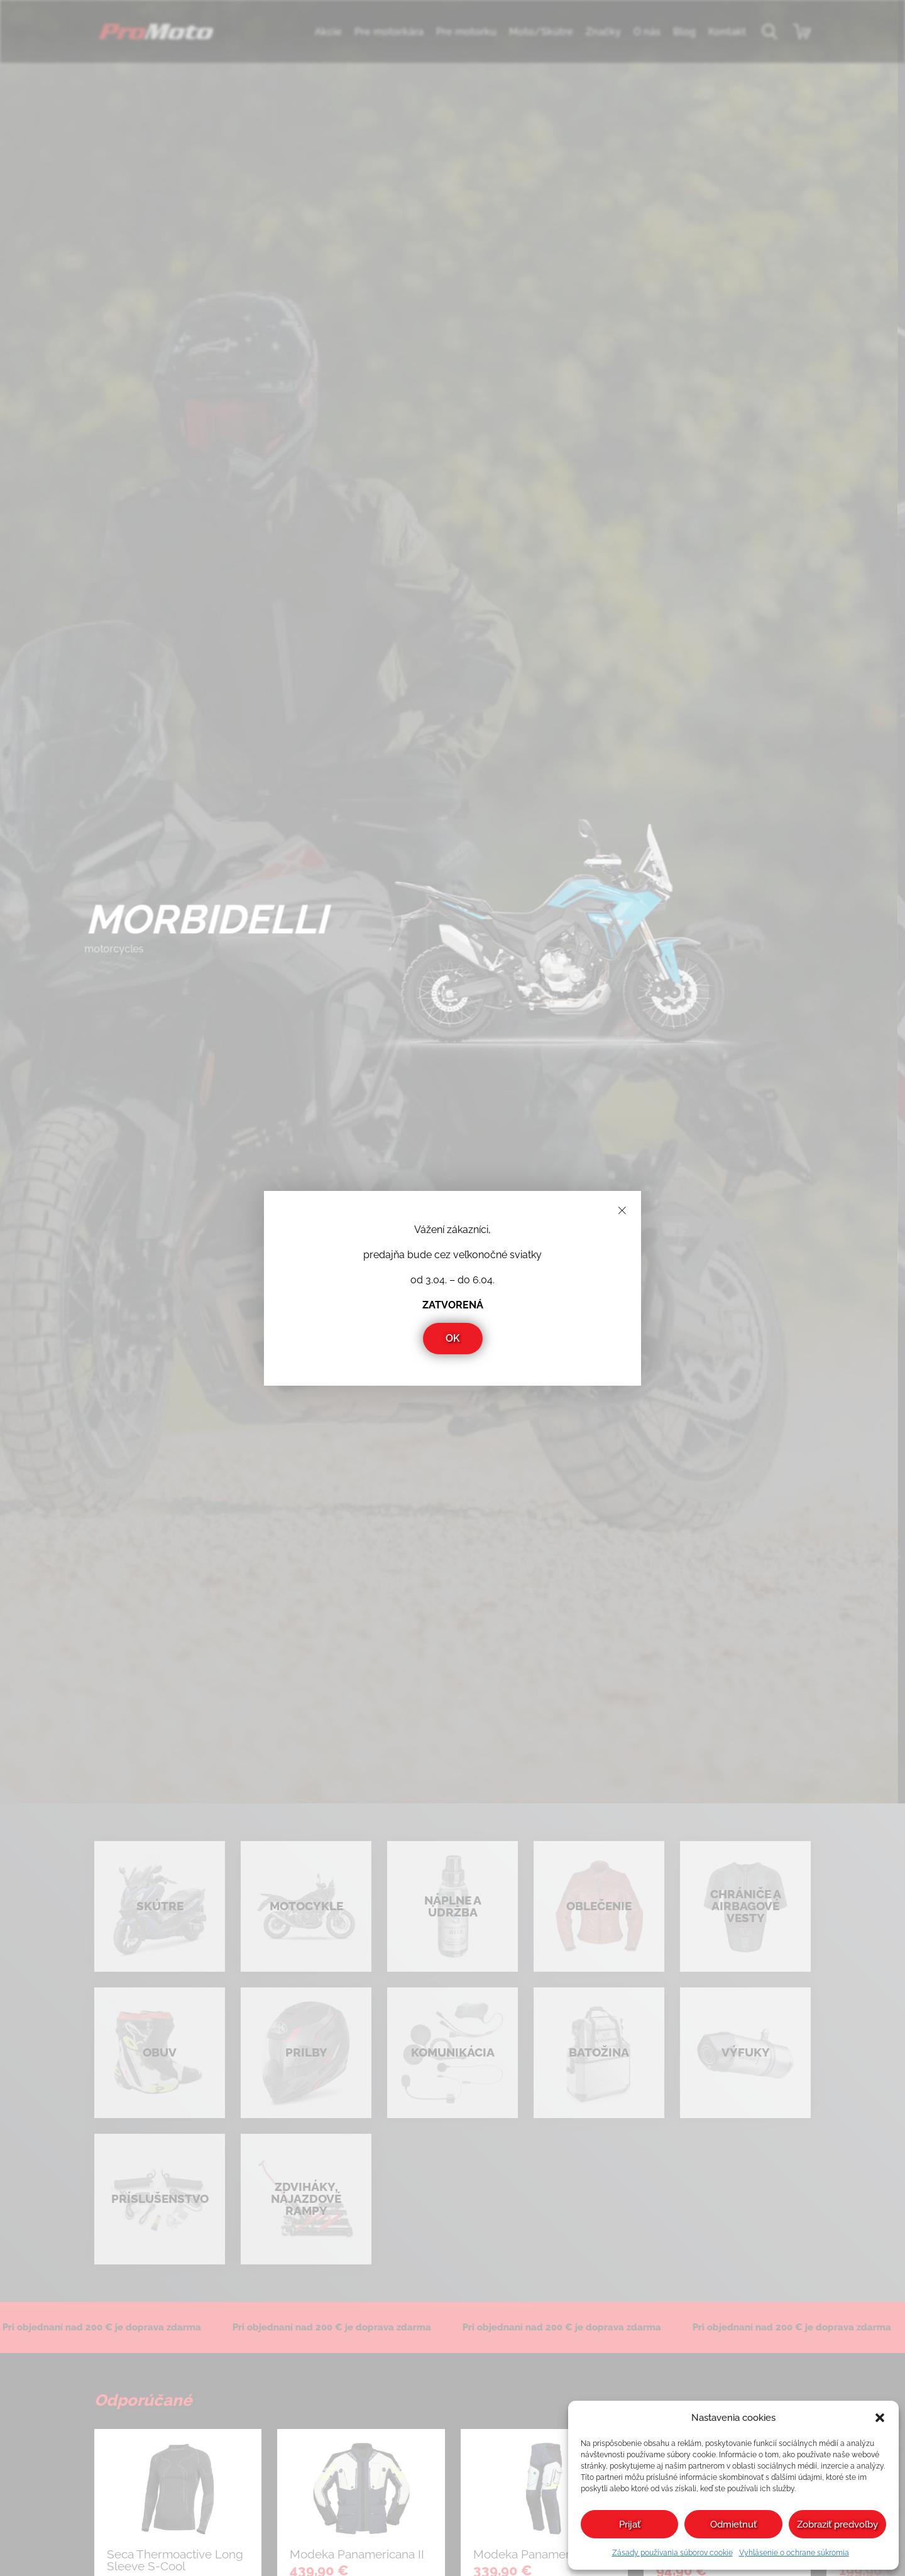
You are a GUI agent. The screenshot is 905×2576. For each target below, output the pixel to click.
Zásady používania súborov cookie (672, 2552)
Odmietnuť (733, 2524)
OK (453, 1338)
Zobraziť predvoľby (837, 2524)
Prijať (629, 2524)
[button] (880, 2417)
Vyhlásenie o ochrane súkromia (794, 2552)
